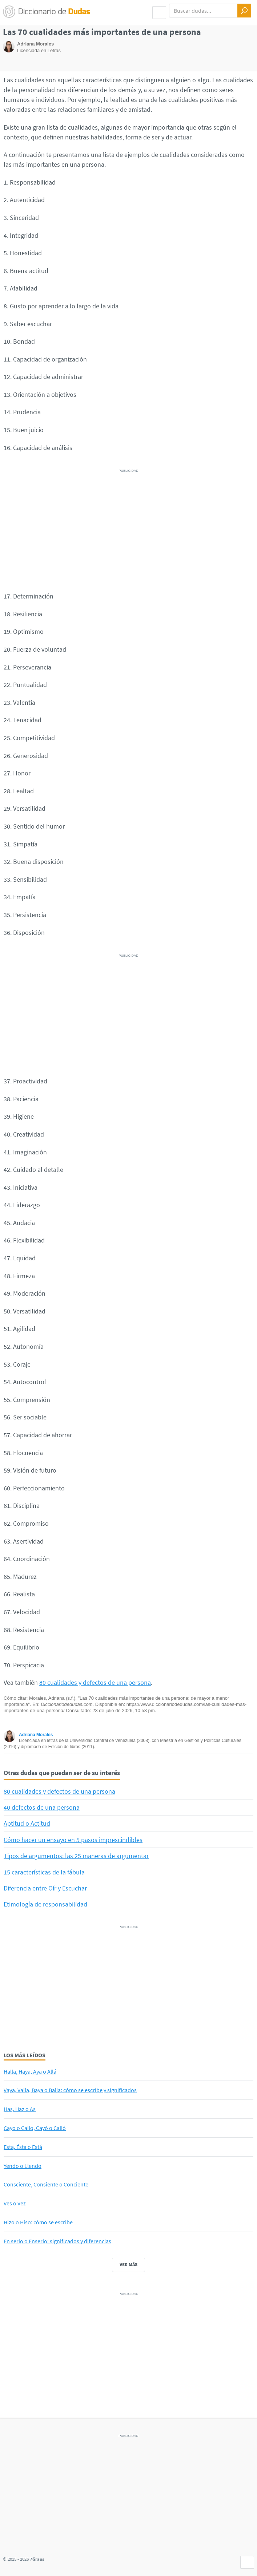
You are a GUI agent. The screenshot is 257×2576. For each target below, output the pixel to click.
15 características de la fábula (44, 1872)
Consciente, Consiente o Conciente (46, 2184)
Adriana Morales (36, 1734)
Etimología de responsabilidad (45, 1904)
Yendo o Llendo (22, 2165)
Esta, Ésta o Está (23, 2146)
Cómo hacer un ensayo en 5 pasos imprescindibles (73, 1840)
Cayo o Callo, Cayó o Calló (35, 2127)
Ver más (128, 2264)
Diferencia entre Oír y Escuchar (45, 1888)
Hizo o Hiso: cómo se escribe (38, 2222)
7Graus (37, 2559)
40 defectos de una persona (42, 1807)
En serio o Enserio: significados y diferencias (57, 2241)
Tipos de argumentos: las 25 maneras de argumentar (76, 1856)
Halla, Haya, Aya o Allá (30, 2071)
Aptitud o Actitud (27, 1823)
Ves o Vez (15, 2203)
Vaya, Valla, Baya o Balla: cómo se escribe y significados (70, 2090)
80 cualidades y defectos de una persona (95, 1682)
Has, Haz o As (20, 2109)
